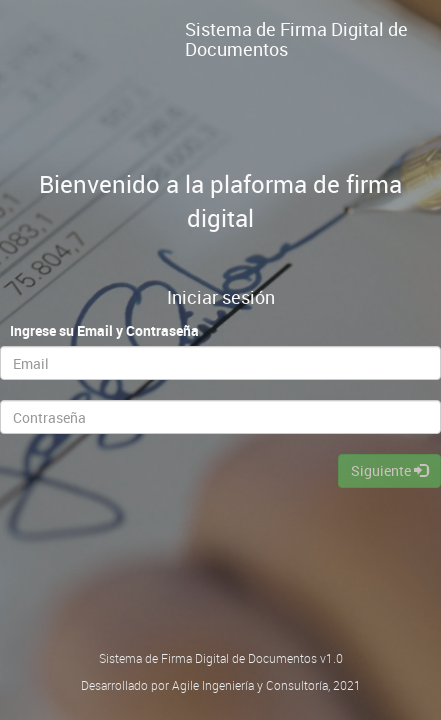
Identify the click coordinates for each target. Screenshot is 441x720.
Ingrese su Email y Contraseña (104, 330)
